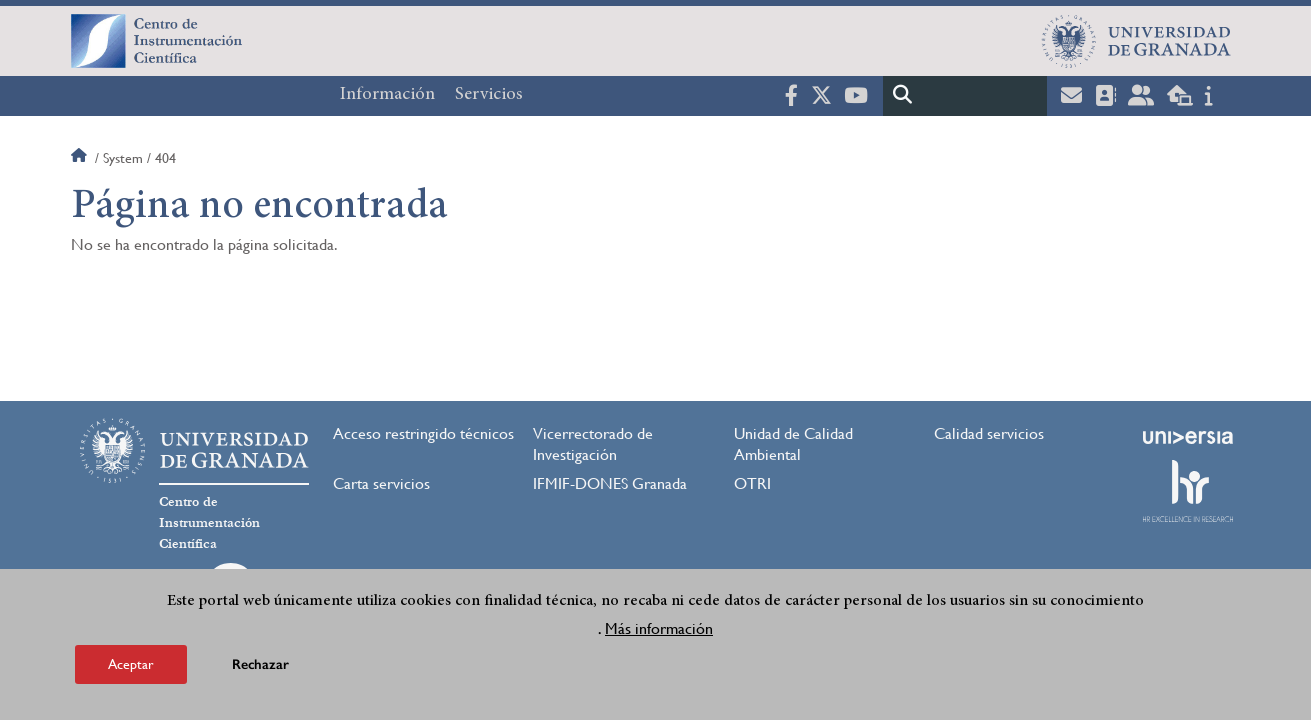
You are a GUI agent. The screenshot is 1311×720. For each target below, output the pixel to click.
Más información (659, 636)
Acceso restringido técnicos (423, 433)
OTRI (752, 483)
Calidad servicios (989, 433)
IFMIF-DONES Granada (610, 483)
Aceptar (131, 672)
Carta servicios (381, 483)
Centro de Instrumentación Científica (209, 523)
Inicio (81, 158)
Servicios (489, 95)
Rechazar (260, 672)
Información (387, 95)
